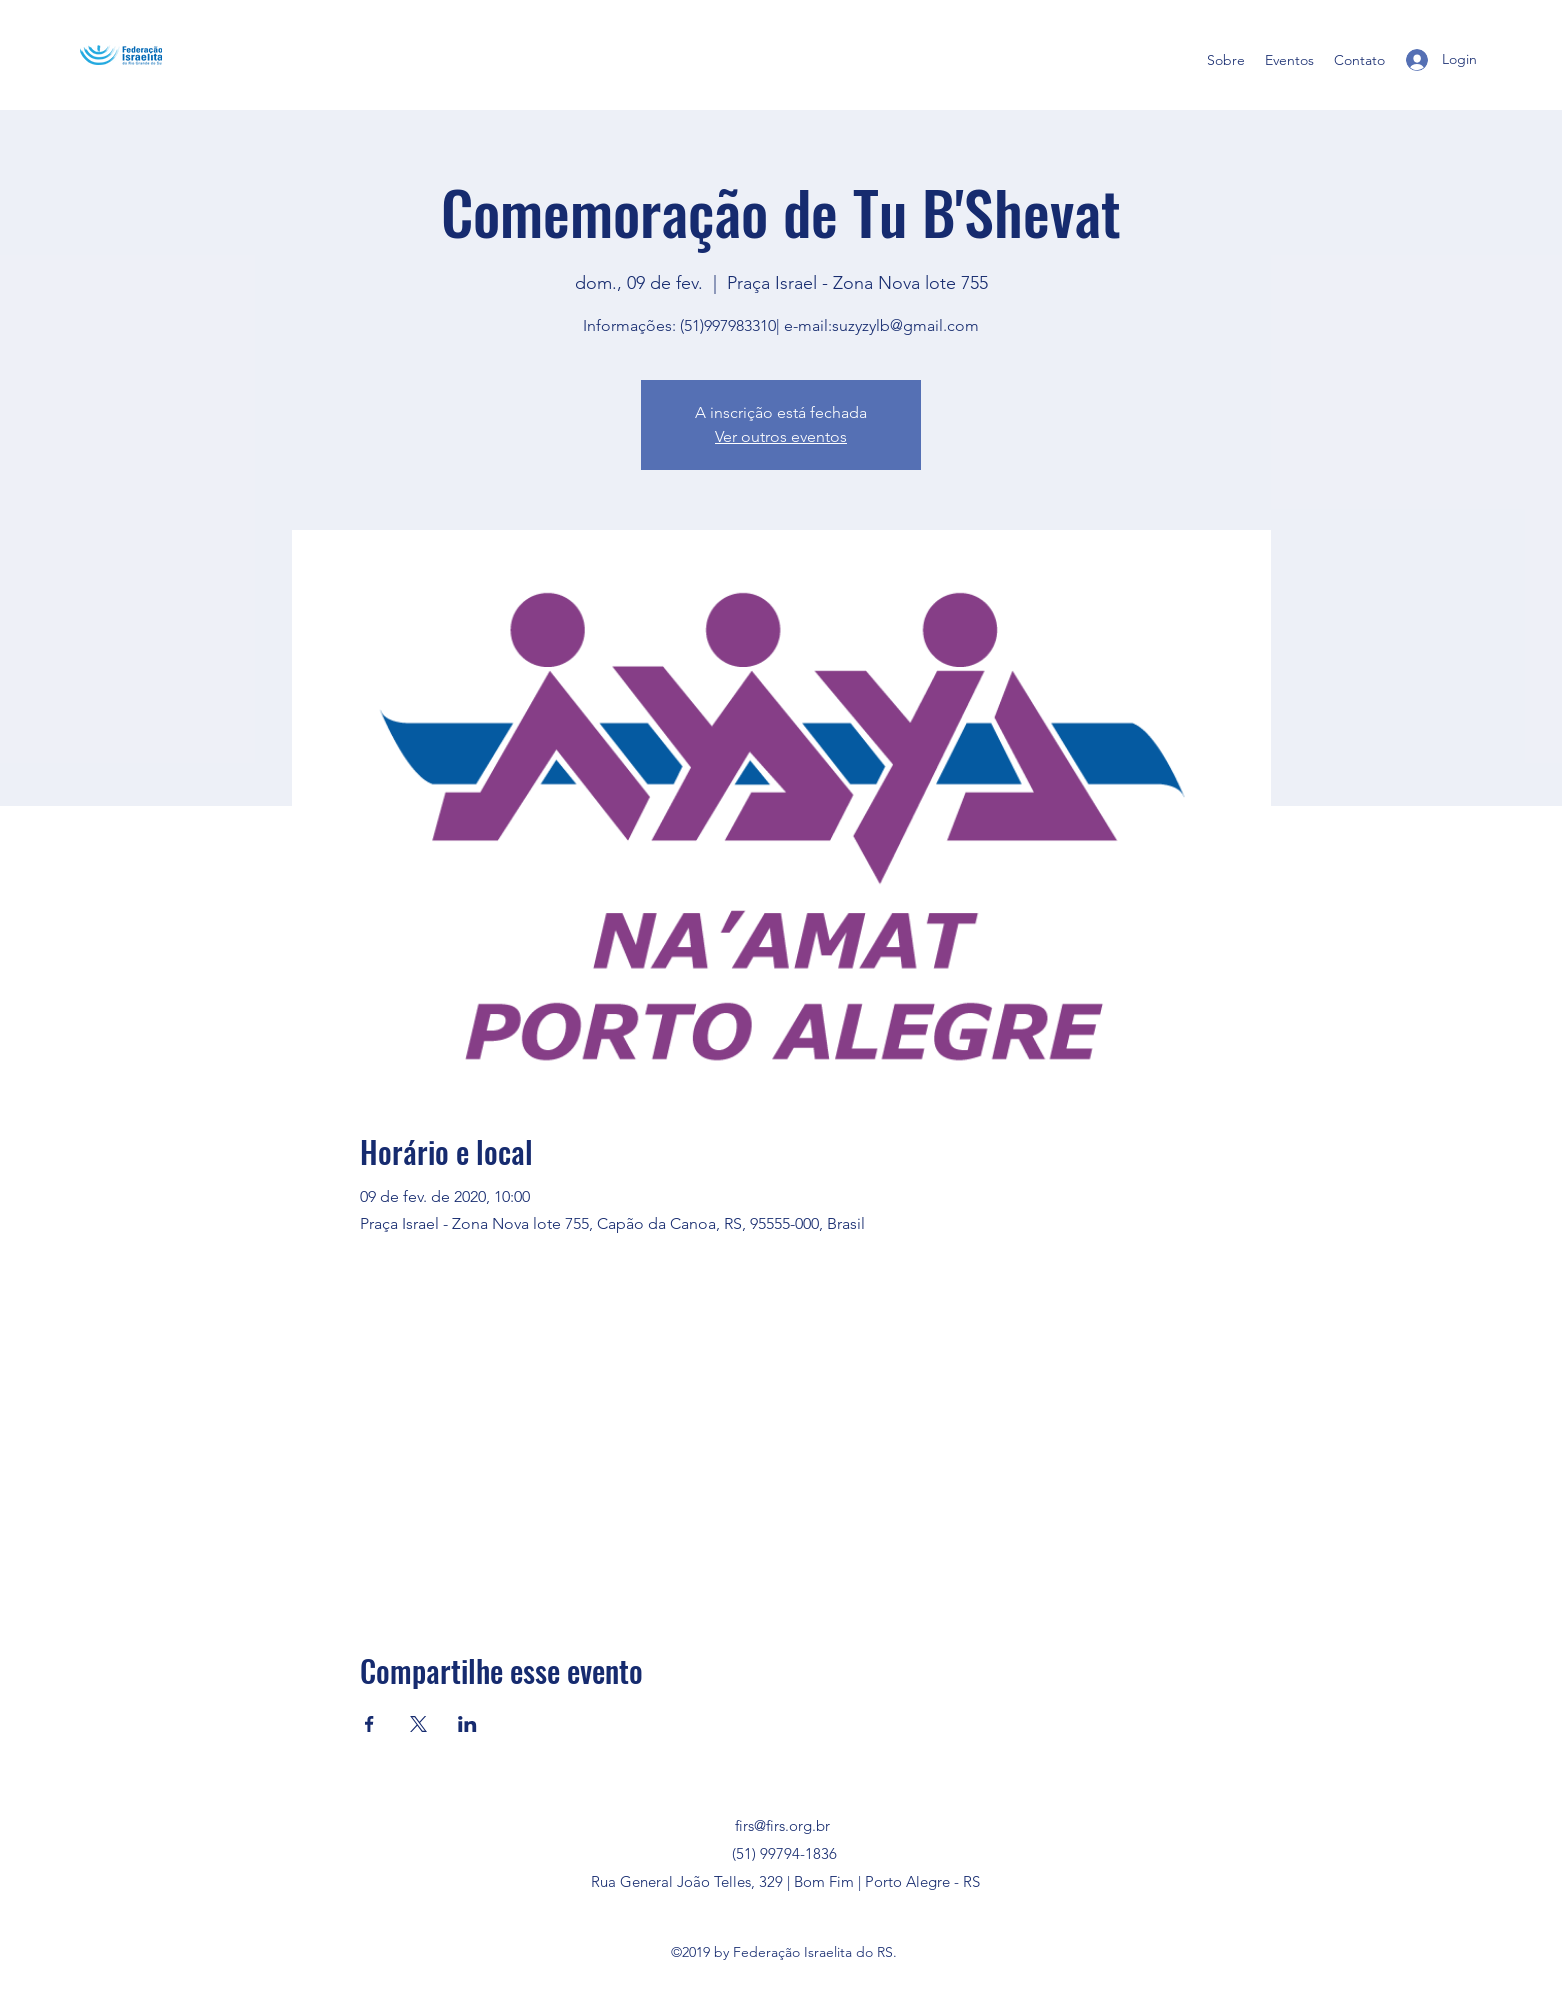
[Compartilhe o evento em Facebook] (369, 1724)
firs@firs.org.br (782, 1825)
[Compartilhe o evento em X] (418, 1724)
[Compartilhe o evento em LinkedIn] (467, 1724)
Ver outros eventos (781, 436)
